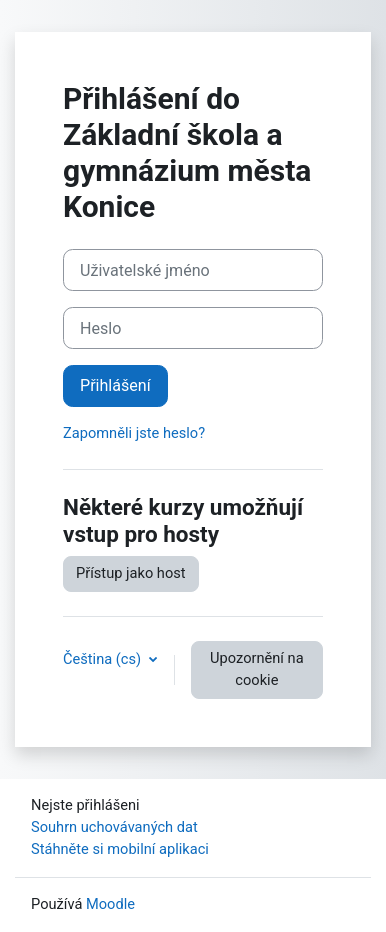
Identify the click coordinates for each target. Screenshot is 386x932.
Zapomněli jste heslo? (134, 433)
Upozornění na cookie (257, 669)
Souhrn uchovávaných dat (114, 827)
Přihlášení (115, 385)
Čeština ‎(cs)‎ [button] (104, 659)
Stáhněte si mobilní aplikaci (120, 849)
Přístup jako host (131, 573)
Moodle (110, 904)
